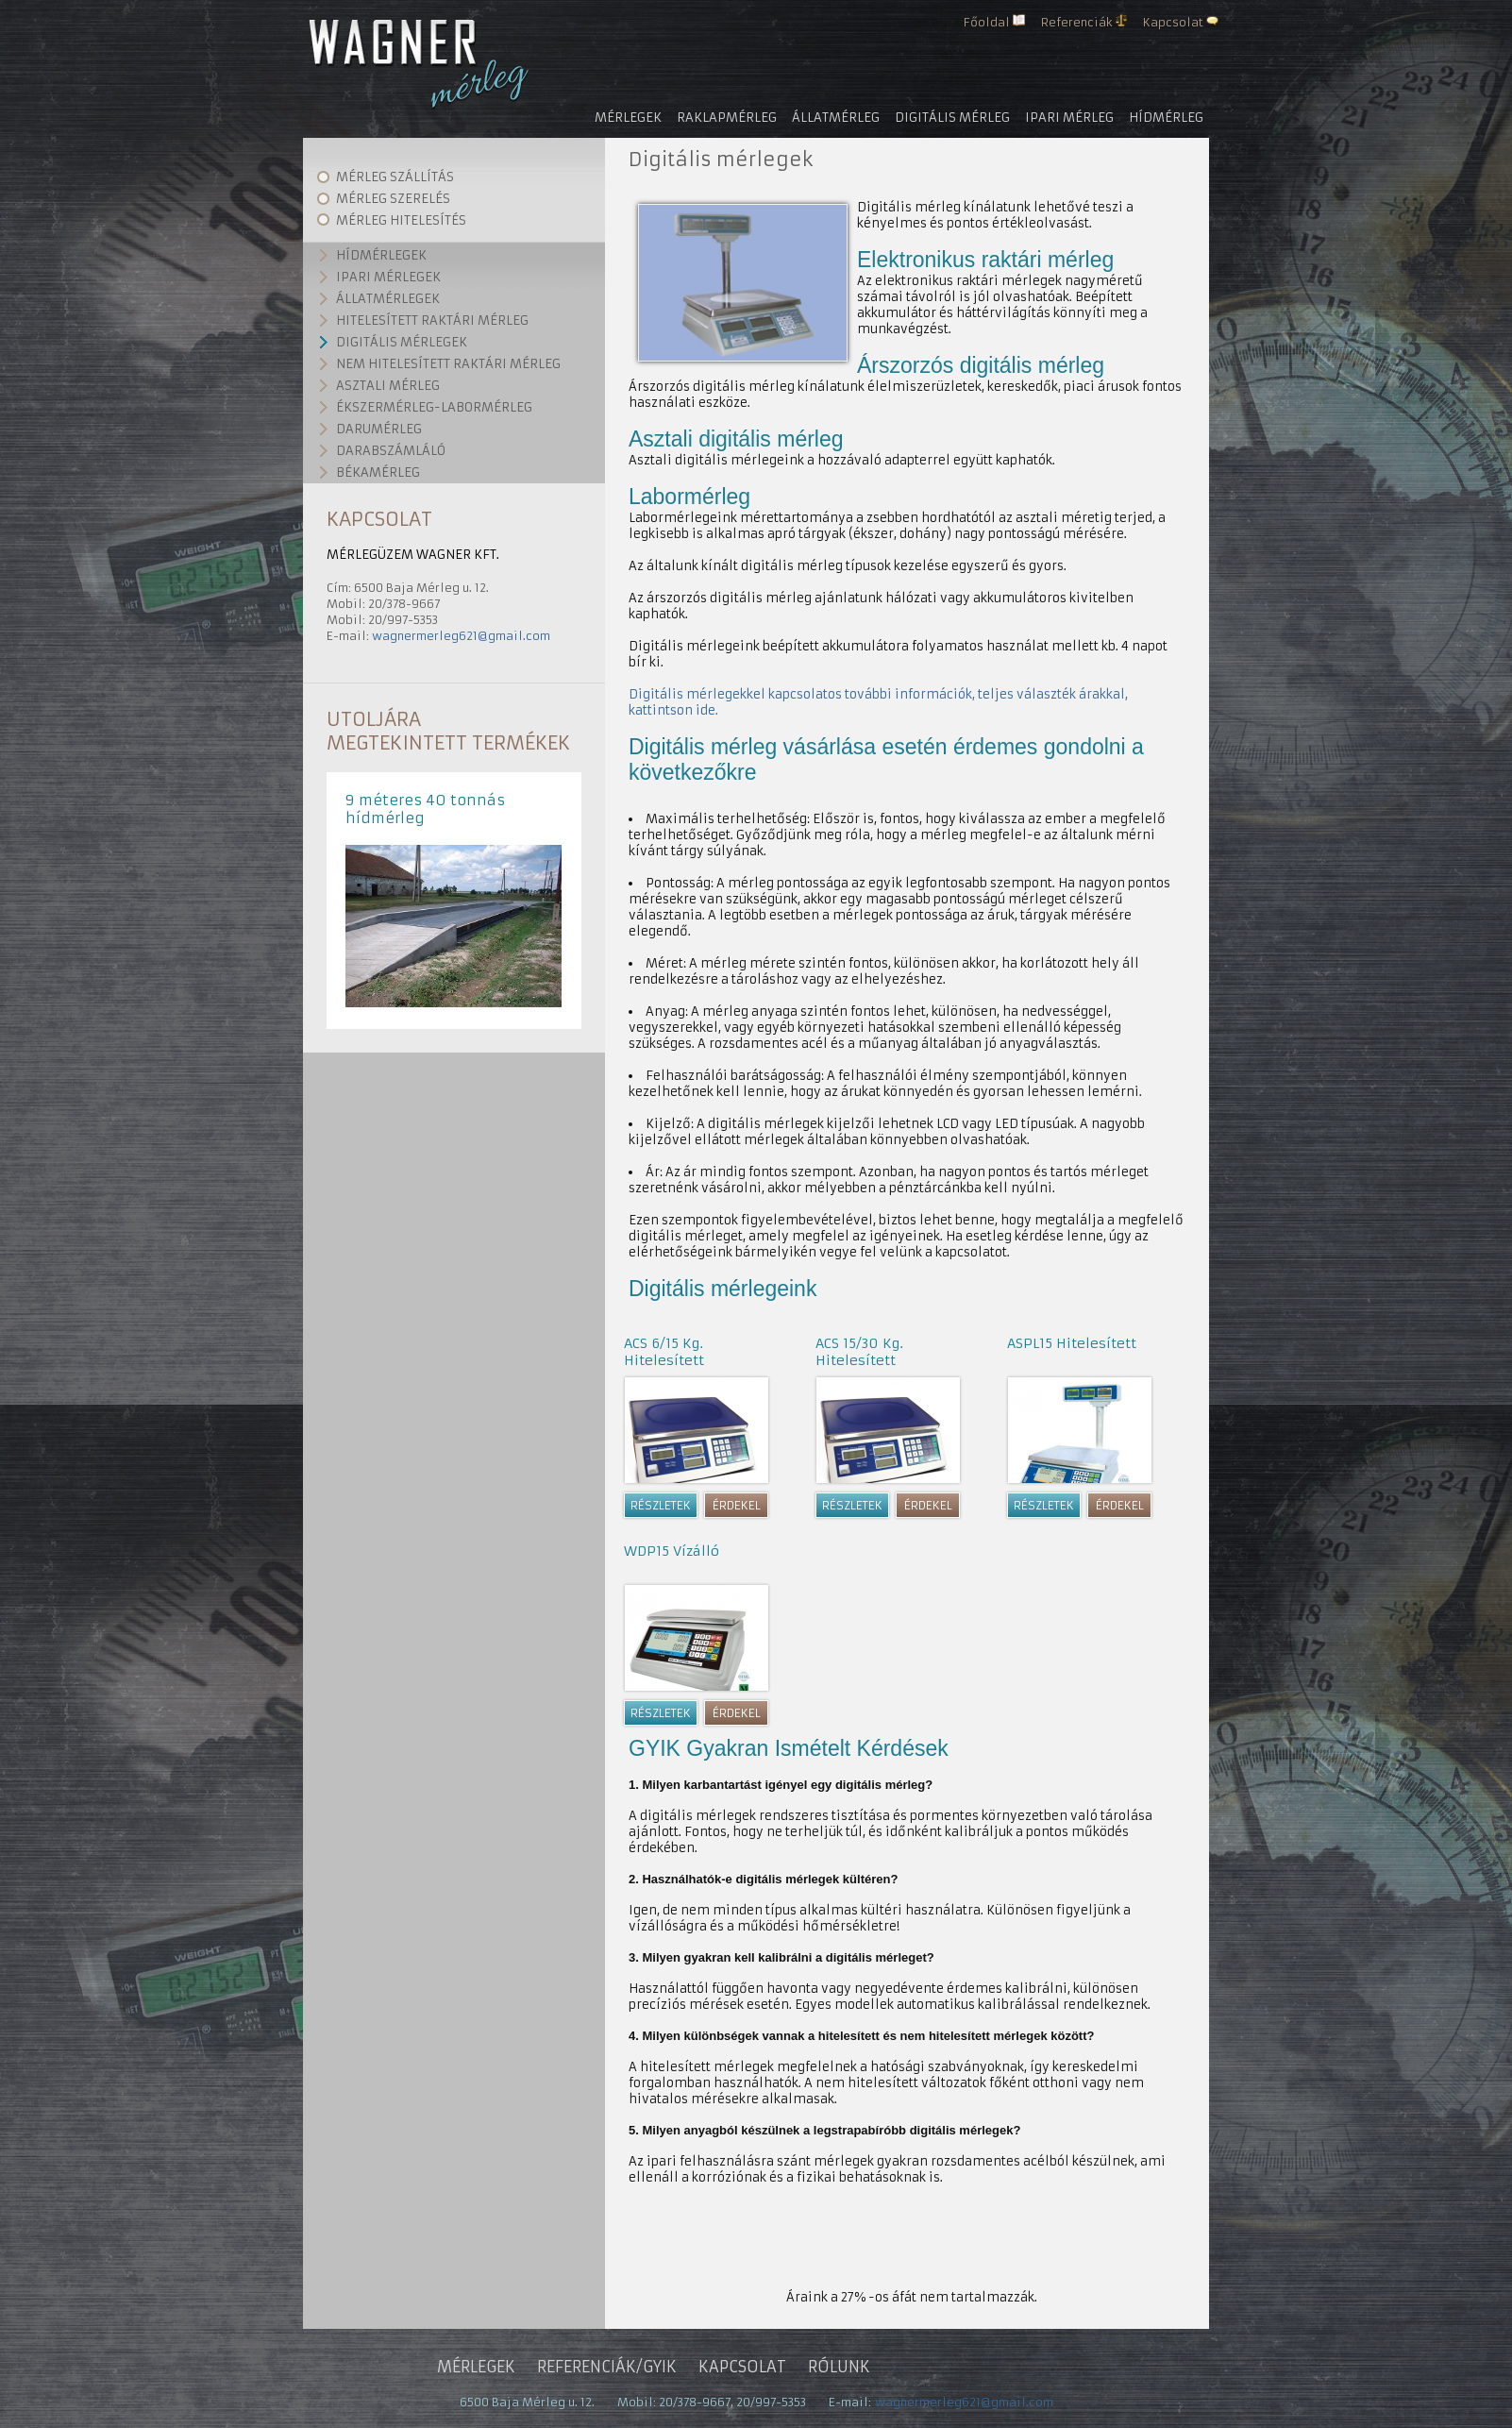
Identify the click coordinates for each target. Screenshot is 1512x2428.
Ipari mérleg (1069, 118)
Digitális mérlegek (401, 342)
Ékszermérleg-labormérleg (434, 407)
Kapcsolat (1173, 22)
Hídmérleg (1166, 118)
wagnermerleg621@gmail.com (461, 636)
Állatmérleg (836, 118)
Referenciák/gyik (607, 2366)
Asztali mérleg (388, 386)
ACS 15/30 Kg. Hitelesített (859, 1352)
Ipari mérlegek (388, 277)
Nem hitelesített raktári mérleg (448, 364)
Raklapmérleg (727, 118)
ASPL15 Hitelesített (1071, 1343)
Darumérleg (379, 429)
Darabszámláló (390, 451)
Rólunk (839, 2366)
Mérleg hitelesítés (401, 220)
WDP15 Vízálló (671, 1551)
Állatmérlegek (388, 299)
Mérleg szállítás (395, 177)
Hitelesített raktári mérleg (432, 320)
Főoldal (987, 22)
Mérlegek (628, 118)
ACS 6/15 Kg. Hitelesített (664, 1352)
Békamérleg (378, 472)
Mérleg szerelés (393, 199)
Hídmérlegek (381, 255)
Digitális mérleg (952, 118)
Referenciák (1077, 22)
